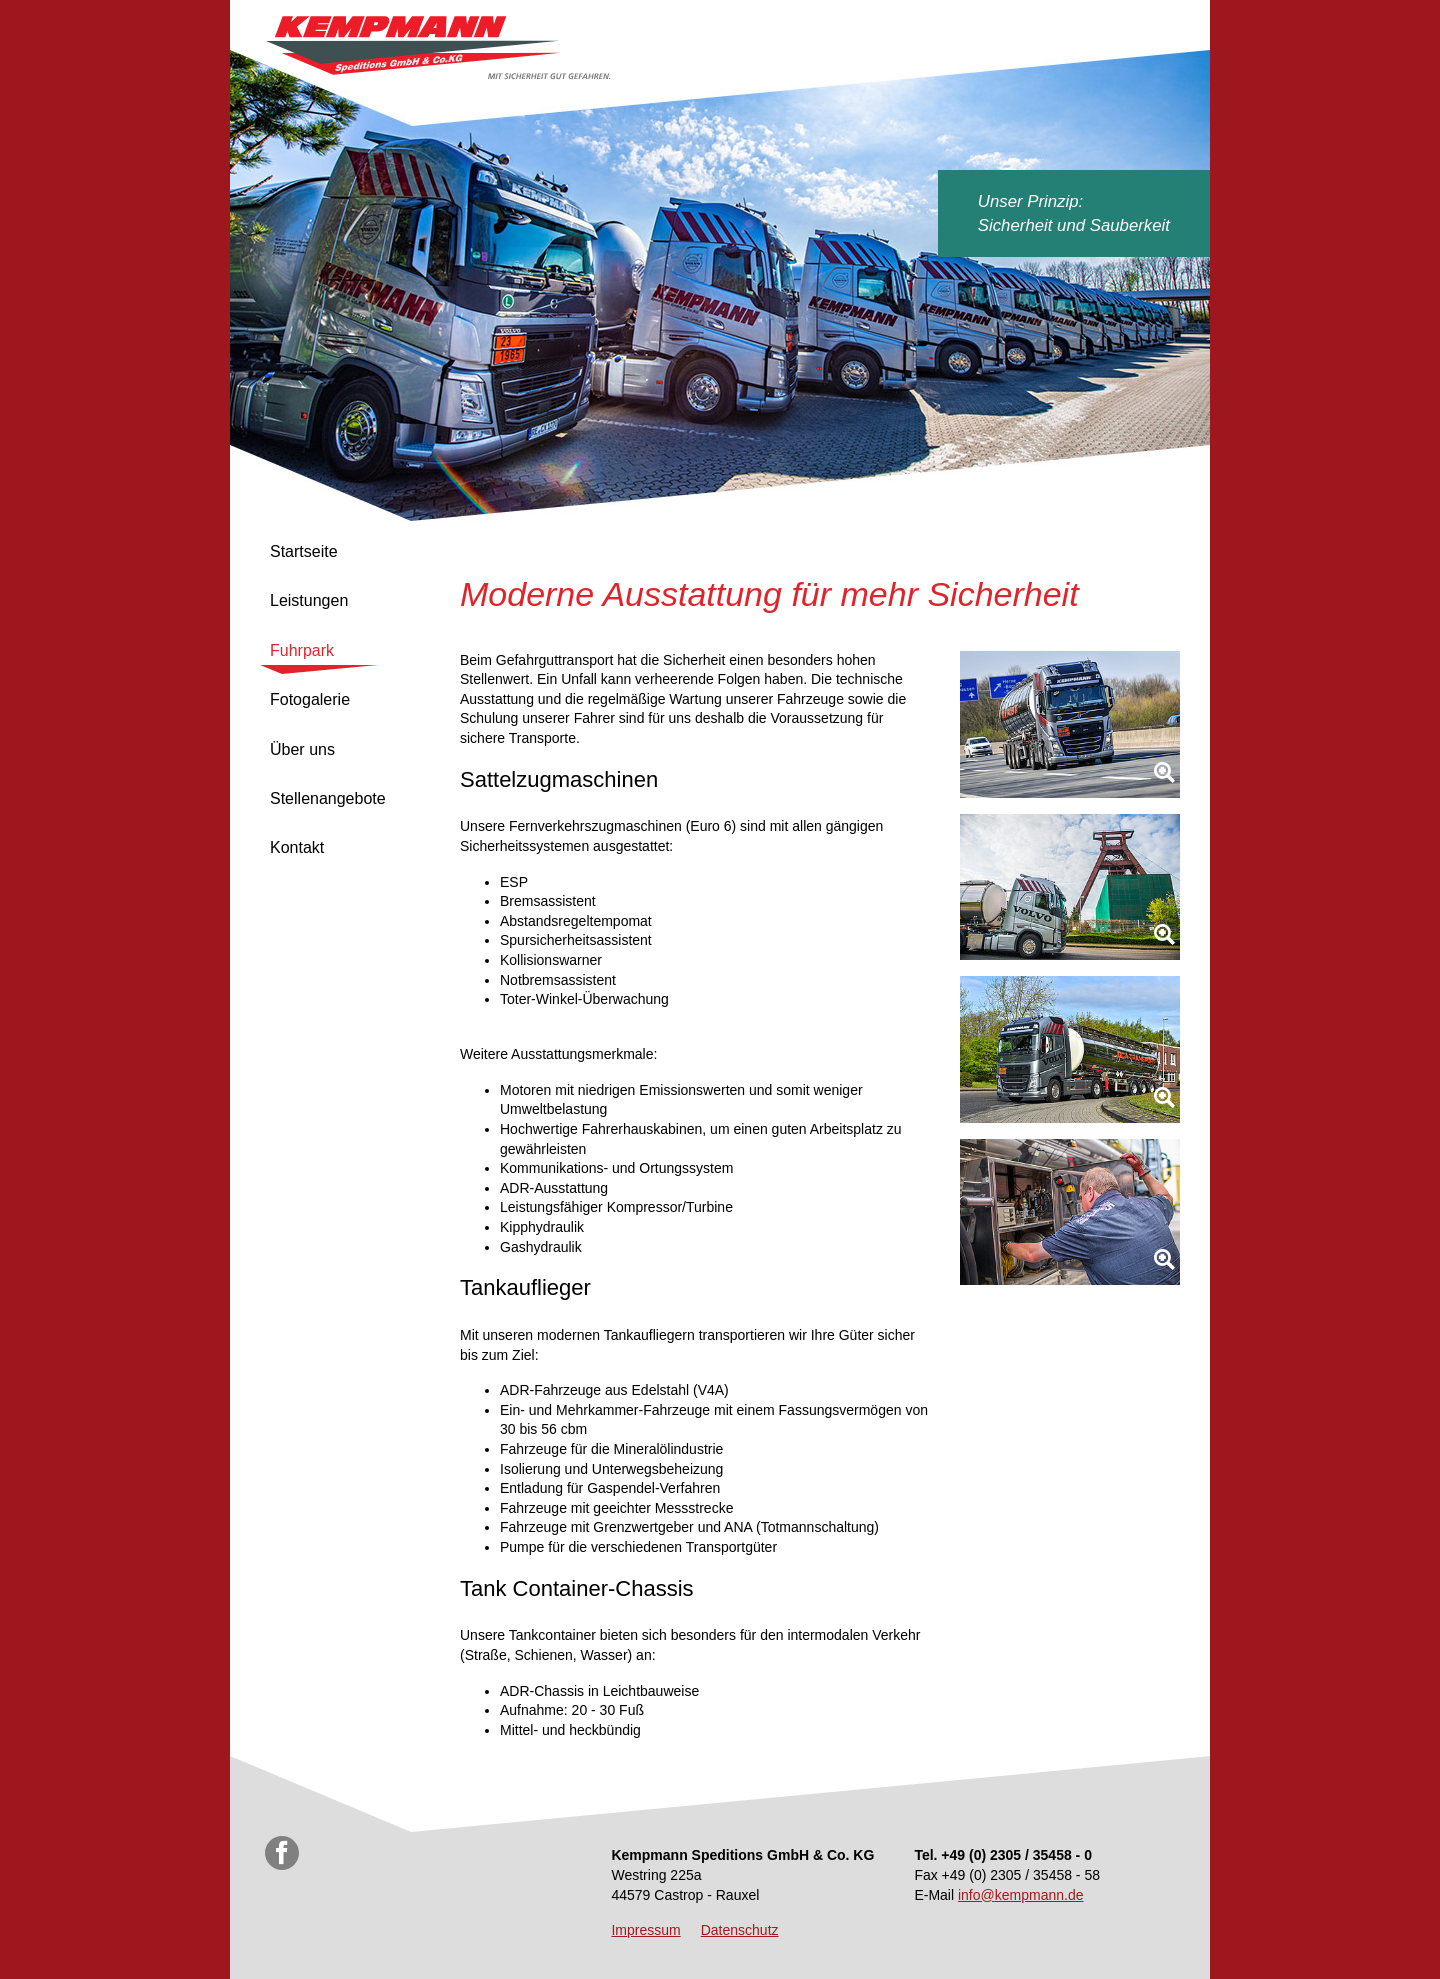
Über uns (302, 749)
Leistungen (309, 600)
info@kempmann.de (1021, 1895)
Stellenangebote (328, 798)
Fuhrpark (302, 650)
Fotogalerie (310, 699)
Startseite (304, 551)
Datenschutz (740, 1930)
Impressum (645, 1930)
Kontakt (297, 847)
